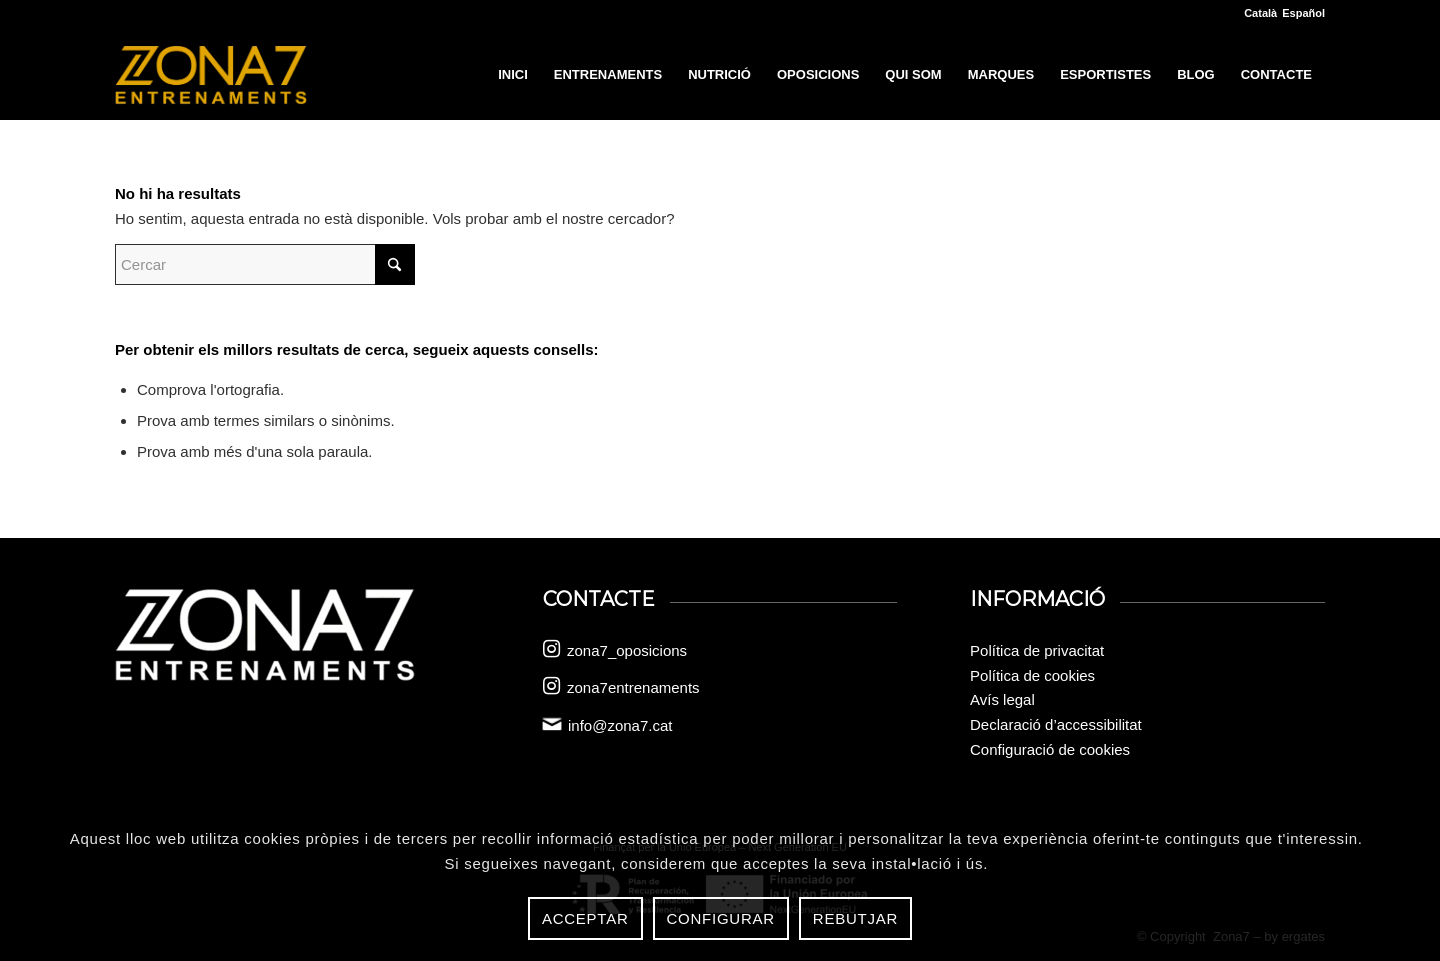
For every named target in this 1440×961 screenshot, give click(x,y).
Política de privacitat (1037, 650)
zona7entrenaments (633, 687)
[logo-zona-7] (211, 75)
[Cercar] (265, 264)
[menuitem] (513, 75)
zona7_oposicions (627, 650)
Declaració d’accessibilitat (1056, 724)
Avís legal (1002, 699)
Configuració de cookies (1050, 749)
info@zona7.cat (620, 725)
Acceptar (585, 918)
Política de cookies (1032, 675)
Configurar (721, 918)
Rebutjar (855, 918)
